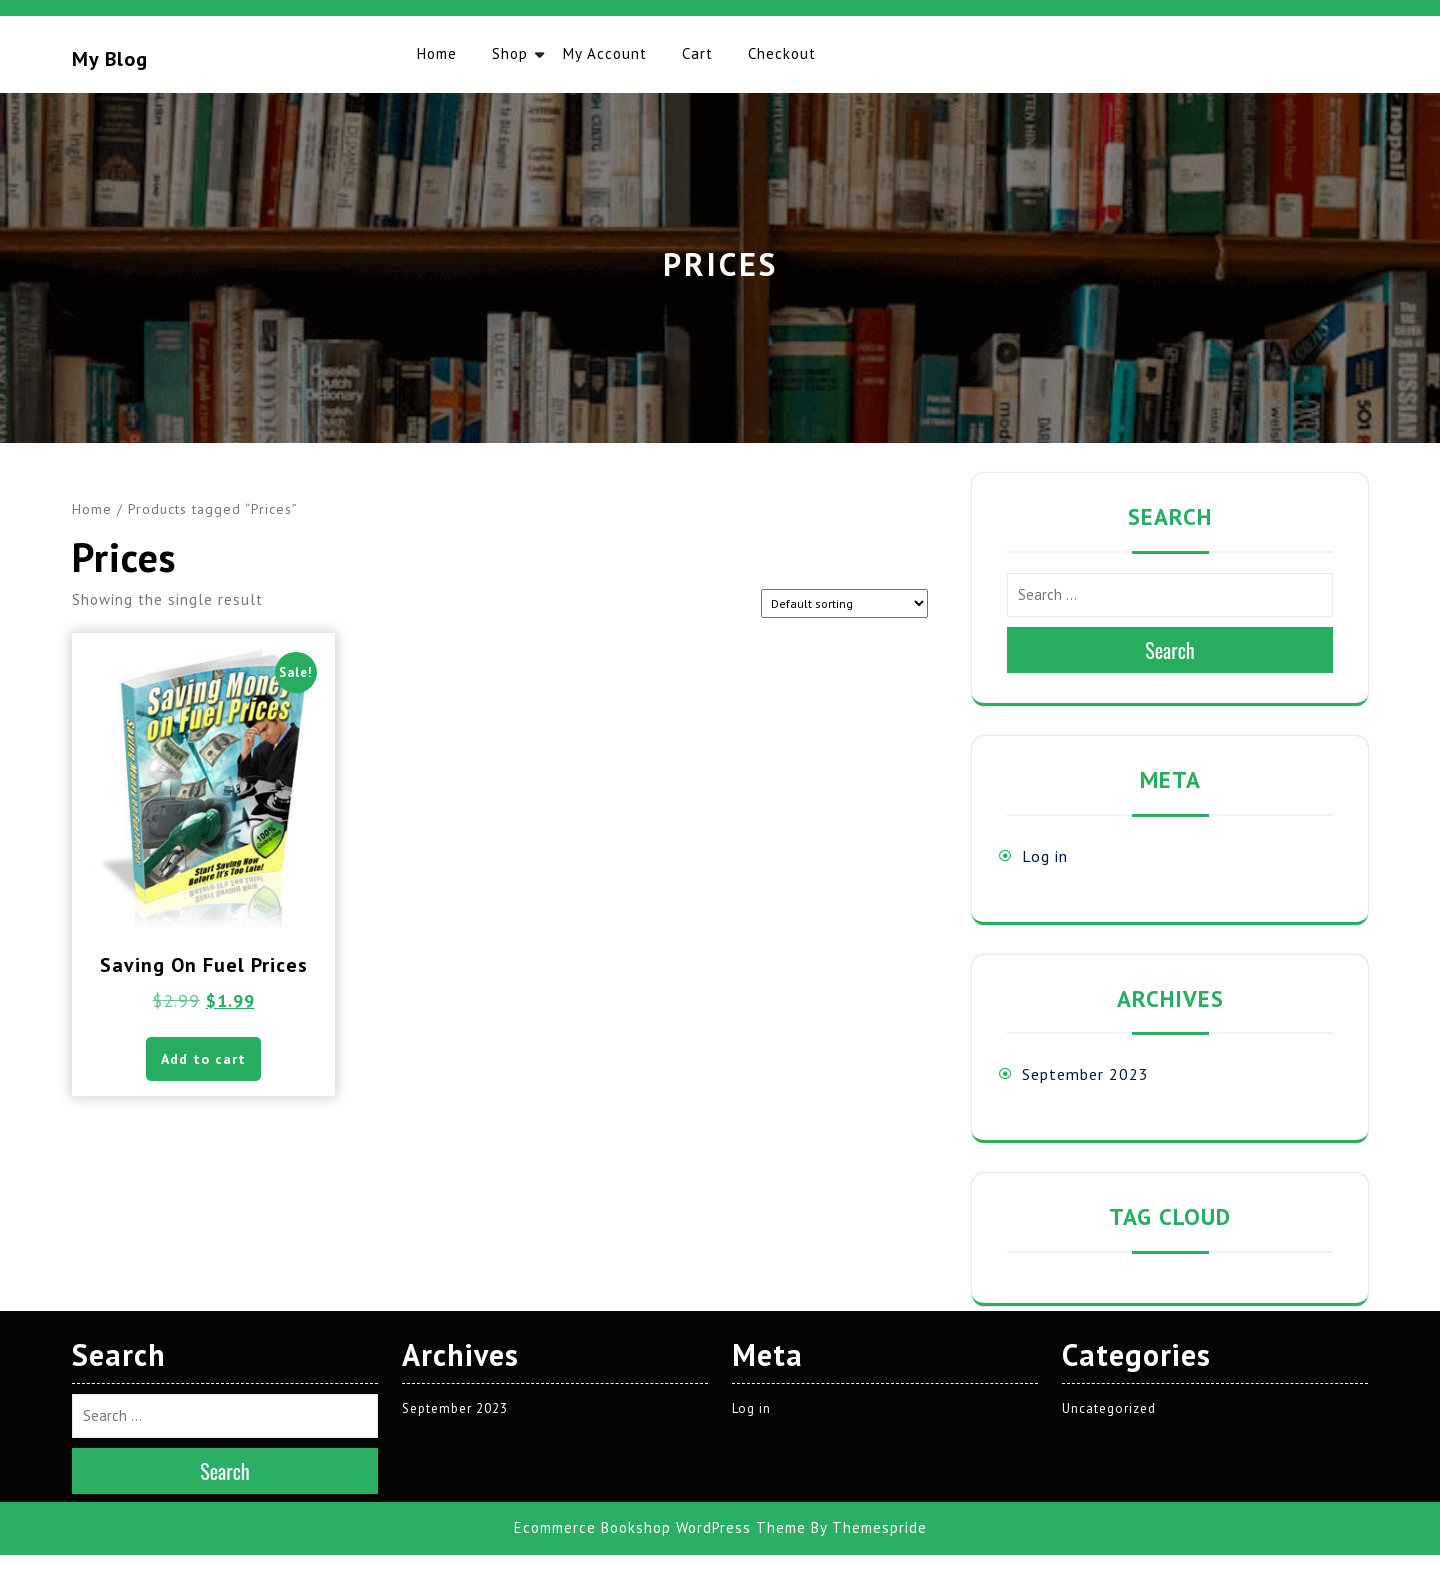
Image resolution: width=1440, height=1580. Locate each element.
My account (605, 53)
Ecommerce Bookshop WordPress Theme (660, 1215)
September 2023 (1085, 1074)
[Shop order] (844, 603)
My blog (110, 59)
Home (437, 53)
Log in (1045, 856)
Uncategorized (1109, 1095)
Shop (510, 53)
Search (1170, 650)
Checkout (782, 53)
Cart (697, 53)
